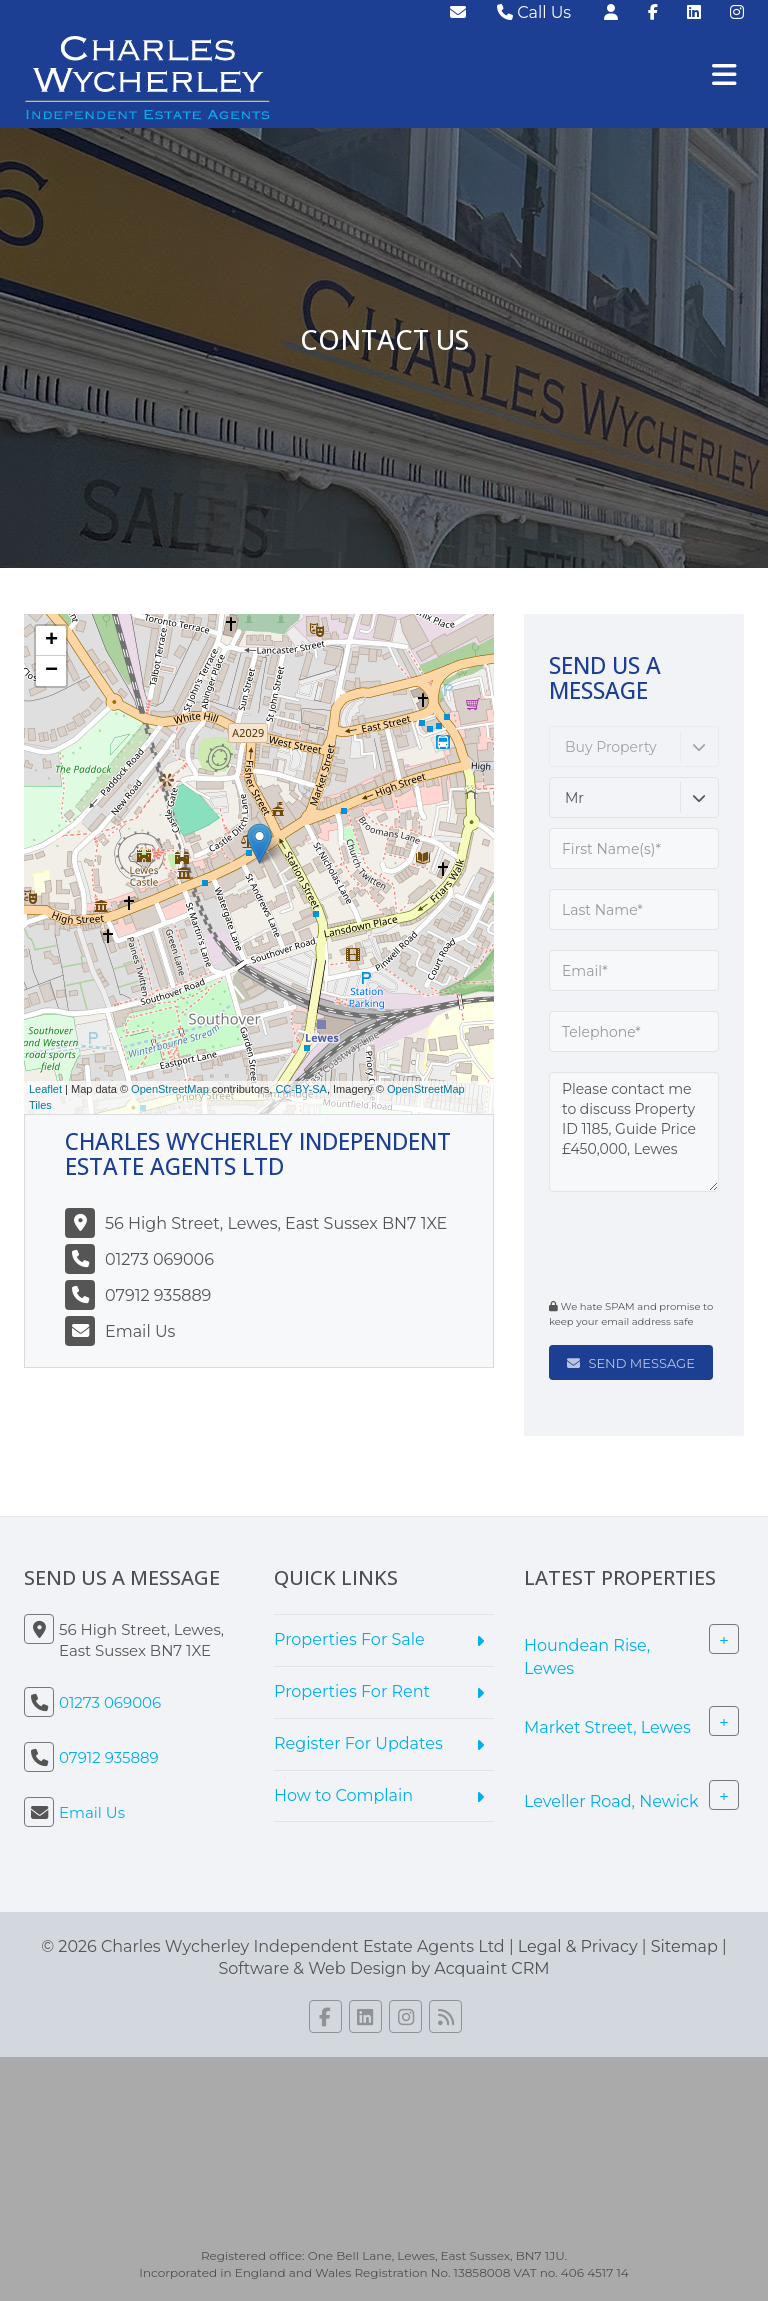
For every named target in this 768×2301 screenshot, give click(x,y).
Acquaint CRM (491, 1968)
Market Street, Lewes (607, 1726)
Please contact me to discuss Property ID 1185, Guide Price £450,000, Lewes (634, 1132)
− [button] (51, 671)
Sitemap (684, 1946)
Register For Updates (358, 1743)
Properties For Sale (349, 1639)
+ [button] (51, 641)
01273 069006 (159, 1259)
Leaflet (45, 1089)
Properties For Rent (352, 1691)
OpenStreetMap (170, 1089)
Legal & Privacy (578, 1946)
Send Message (631, 1363)
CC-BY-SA (301, 1089)
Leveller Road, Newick (611, 1800)
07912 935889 (158, 1295)
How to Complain (343, 1795)
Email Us (140, 1331)
